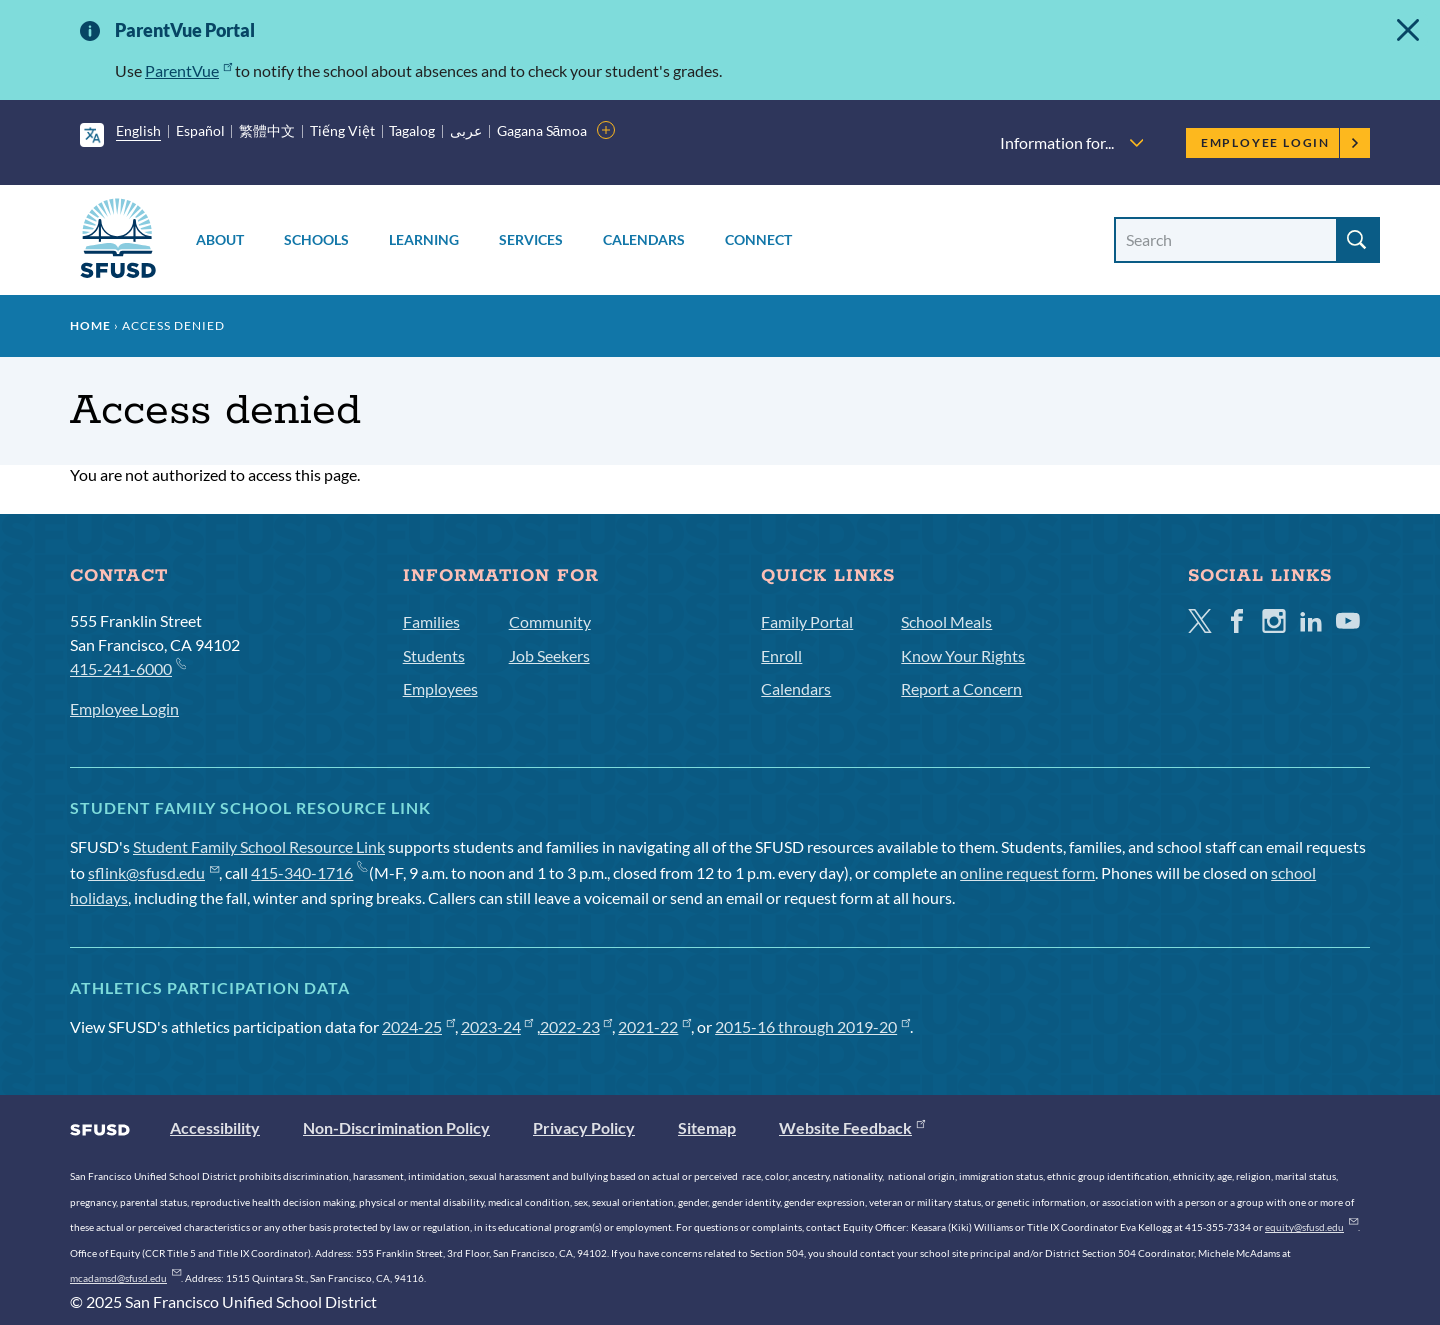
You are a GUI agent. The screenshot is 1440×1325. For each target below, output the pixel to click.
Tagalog (412, 130)
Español (200, 130)
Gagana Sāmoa (542, 130)
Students (434, 655)
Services (531, 239)
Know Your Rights (963, 655)
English (138, 130)
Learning (424, 239)
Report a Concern (961, 688)
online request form (1027, 872)
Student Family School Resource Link (259, 846)
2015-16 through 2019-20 (812, 1026)
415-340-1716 (308, 872)
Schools (316, 239)
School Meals (946, 621)
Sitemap (707, 1127)
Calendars (644, 239)
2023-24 (497, 1026)
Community (550, 621)
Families (431, 621)
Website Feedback (852, 1127)
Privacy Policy (584, 1127)
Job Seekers (549, 655)
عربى (466, 130)
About (220, 239)
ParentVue (188, 70)
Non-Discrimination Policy (396, 1127)
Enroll (781, 655)
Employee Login (1280, 142)
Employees (440, 688)
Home (90, 325)
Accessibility (215, 1127)
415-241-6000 (127, 667)
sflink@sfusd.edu (153, 872)
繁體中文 (267, 130)
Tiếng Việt (342, 130)
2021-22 (654, 1026)
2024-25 (418, 1026)
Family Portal (807, 621)
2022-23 (576, 1026)
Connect (758, 239)
